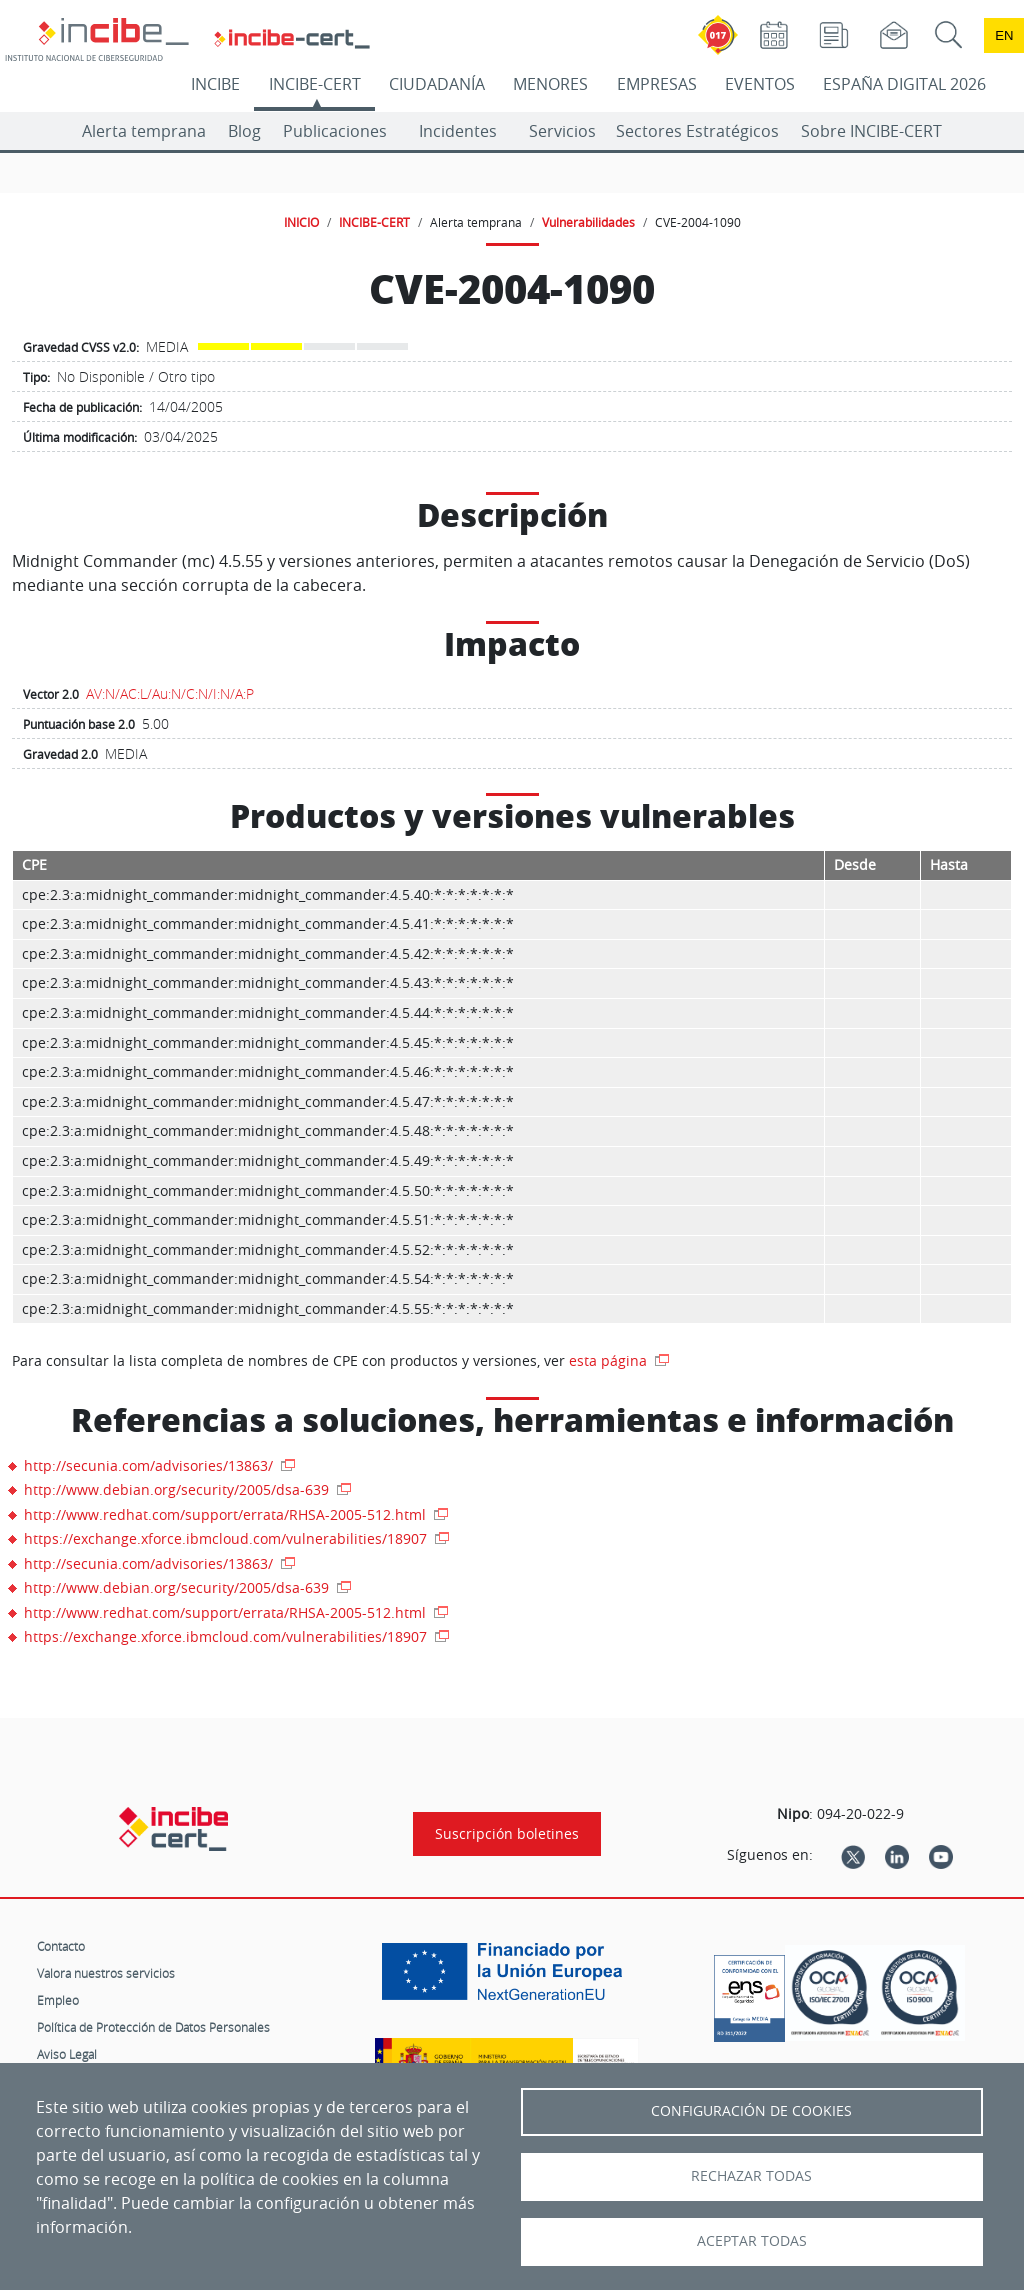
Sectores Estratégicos (697, 131)
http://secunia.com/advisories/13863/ (150, 1465)
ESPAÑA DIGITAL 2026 (904, 84)
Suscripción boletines (507, 1834)
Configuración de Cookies (751, 2111)
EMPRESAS (657, 84)
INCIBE (215, 84)
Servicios (562, 131)
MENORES (550, 84)
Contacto (61, 1946)
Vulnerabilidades (588, 222)
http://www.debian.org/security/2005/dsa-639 (178, 1489)
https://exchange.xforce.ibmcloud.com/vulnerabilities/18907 (227, 1538)
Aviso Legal (67, 2054)
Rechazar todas (751, 2176)
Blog (244, 131)
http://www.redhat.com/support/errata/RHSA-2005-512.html (227, 1514)
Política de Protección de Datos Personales (153, 2027)
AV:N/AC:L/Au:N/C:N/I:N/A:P (170, 693)
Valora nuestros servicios (106, 1973)
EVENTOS (760, 84)
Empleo (58, 2000)
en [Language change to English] (1004, 35)
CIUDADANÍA (437, 84)
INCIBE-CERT (315, 84)
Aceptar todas (752, 2241)
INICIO (301, 222)
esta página (610, 1360)
